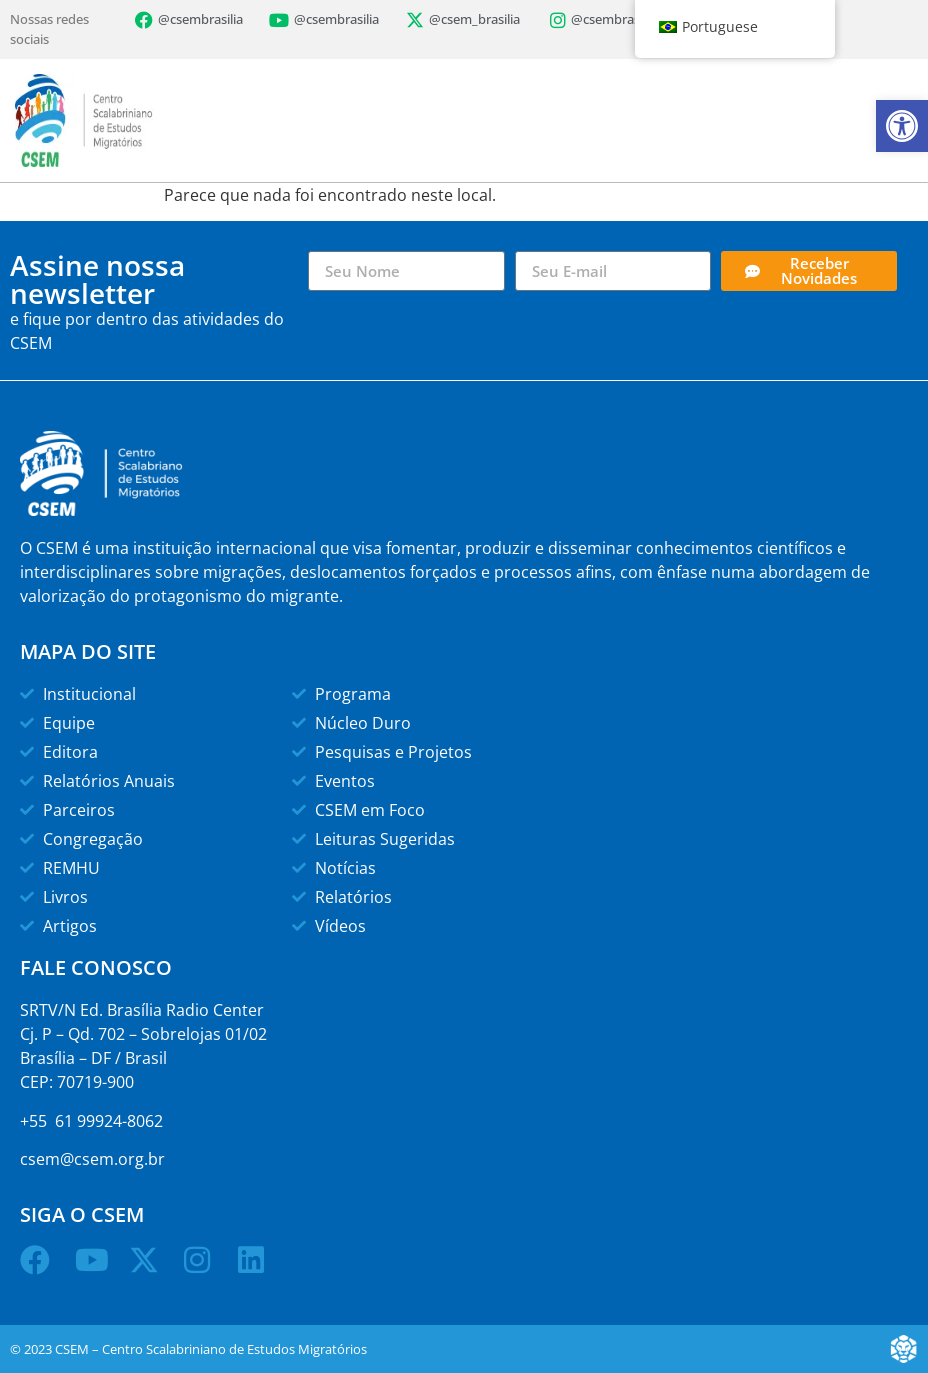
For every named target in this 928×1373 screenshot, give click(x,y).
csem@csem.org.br (92, 1159)
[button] (902, 126)
